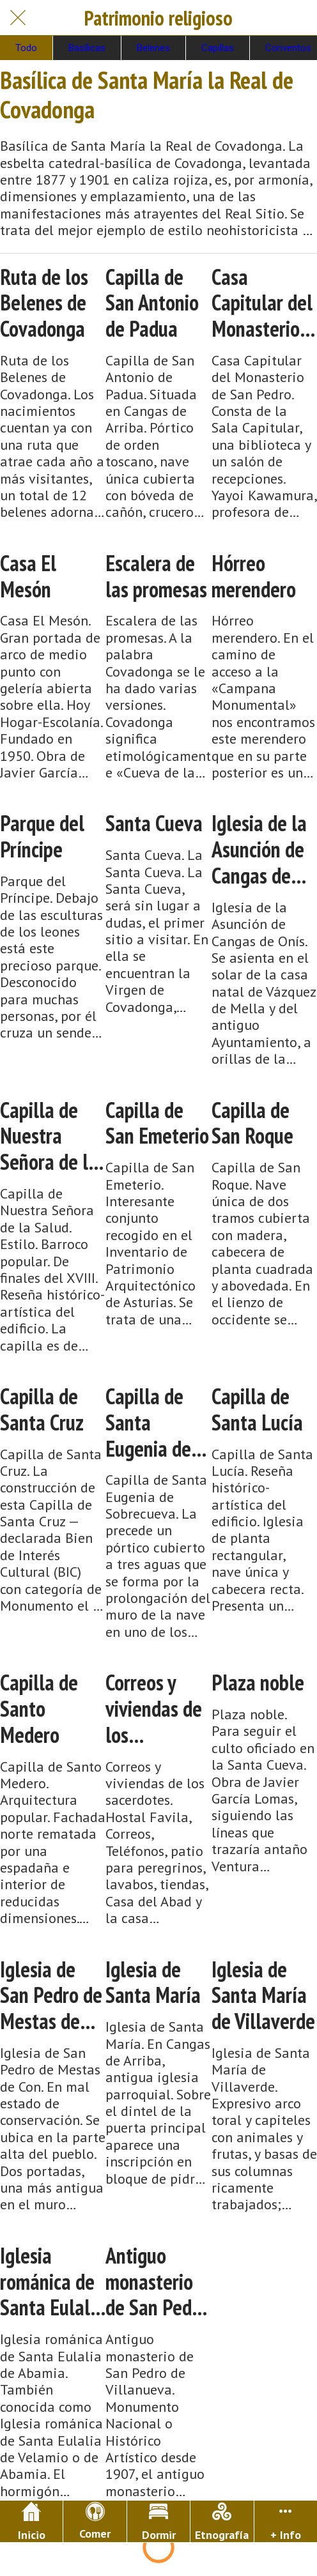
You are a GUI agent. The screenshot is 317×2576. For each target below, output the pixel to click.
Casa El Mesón (28, 576)
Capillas (217, 48)
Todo (26, 48)
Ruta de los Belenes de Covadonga (44, 303)
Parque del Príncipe (42, 836)
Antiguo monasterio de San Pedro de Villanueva (156, 2281)
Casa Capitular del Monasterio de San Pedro (263, 303)
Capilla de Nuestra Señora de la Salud (49, 1136)
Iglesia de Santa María (153, 1982)
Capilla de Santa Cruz (42, 1409)
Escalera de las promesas (156, 576)
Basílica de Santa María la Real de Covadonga (146, 94)
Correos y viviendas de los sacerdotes (153, 1708)
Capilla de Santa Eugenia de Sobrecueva (150, 1422)
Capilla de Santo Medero (39, 1708)
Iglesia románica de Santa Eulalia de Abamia (52, 2281)
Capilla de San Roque (252, 1123)
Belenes (153, 48)
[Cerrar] (18, 18)
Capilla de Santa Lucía (257, 1409)
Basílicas (86, 48)
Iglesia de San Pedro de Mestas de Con (51, 1995)
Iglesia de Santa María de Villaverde (263, 1995)
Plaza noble (258, 1682)
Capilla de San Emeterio (157, 1123)
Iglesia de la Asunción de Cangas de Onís (259, 849)
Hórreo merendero (254, 576)
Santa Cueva (154, 823)
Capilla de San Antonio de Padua (152, 303)
